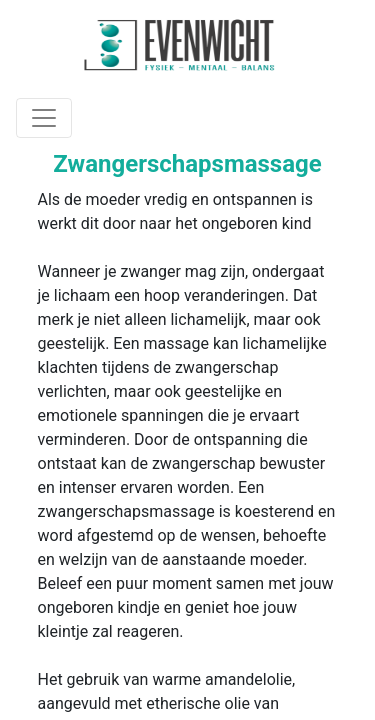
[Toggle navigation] (44, 118)
